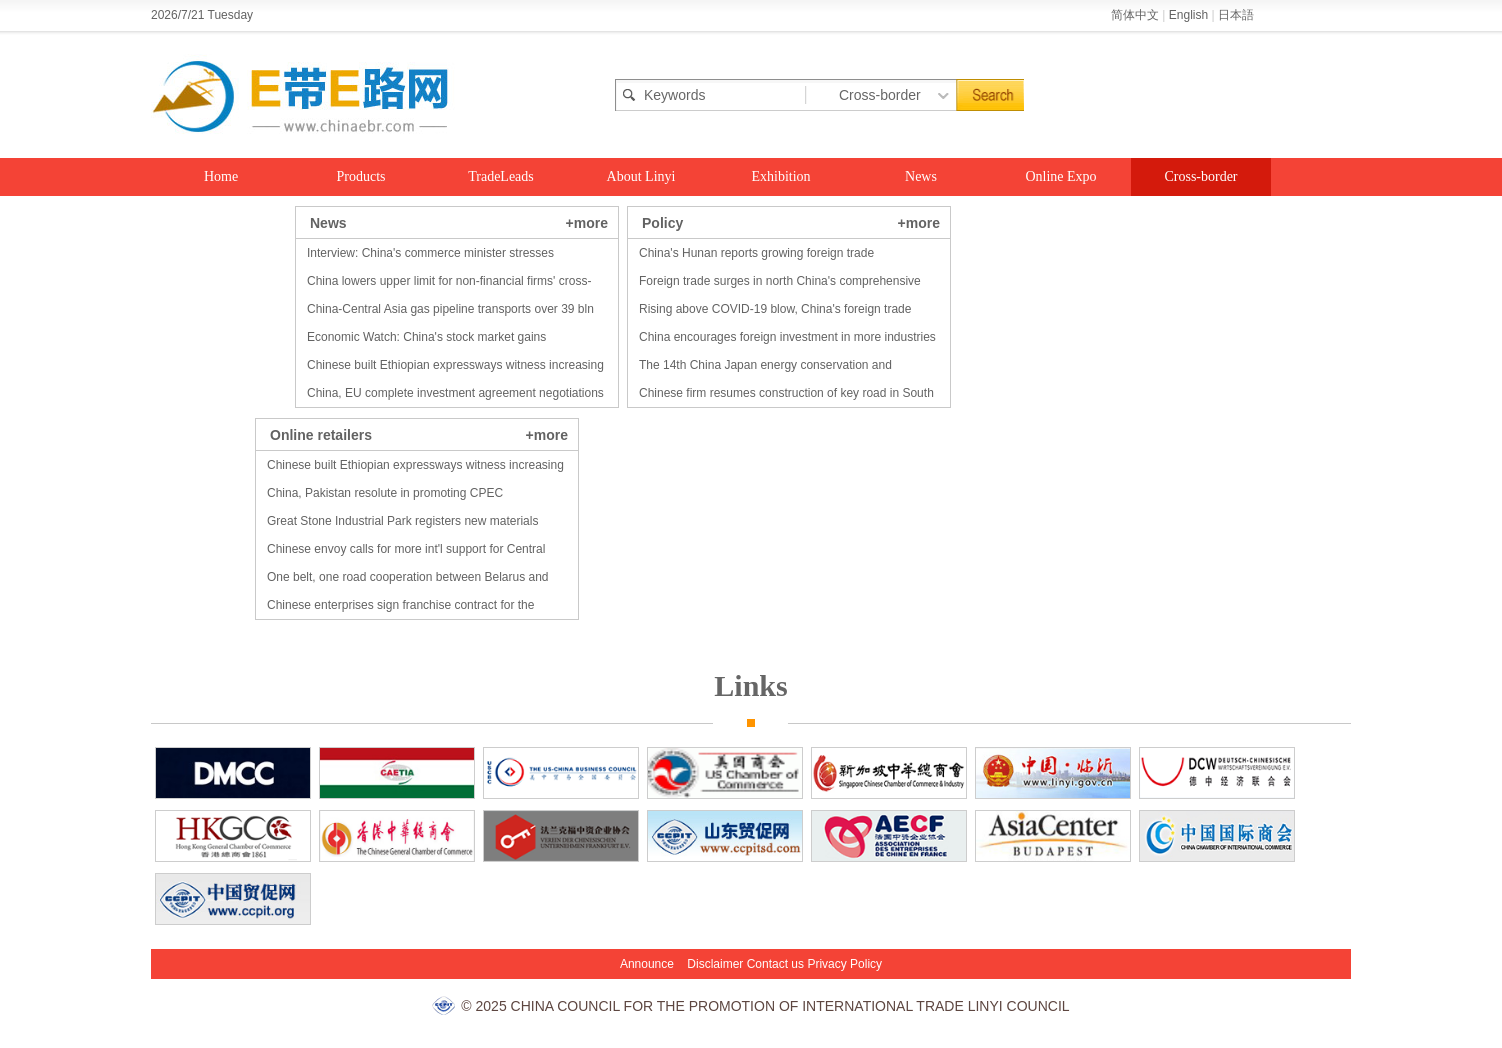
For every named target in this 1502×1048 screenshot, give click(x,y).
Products (361, 176)
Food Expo (221, 214)
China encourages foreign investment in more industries (787, 337)
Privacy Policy (844, 964)
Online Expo (1060, 176)
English (1188, 15)
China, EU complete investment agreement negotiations (455, 393)
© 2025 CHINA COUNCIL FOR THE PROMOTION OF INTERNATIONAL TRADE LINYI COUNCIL (765, 1006)
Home (221, 176)
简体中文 (1135, 15)
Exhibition (780, 176)
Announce (647, 964)
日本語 (1236, 15)
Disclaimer (715, 964)
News (921, 176)
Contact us (775, 964)
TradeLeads (501, 176)
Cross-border (1200, 176)
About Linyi (641, 176)
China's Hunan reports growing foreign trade (756, 253)
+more (587, 223)
